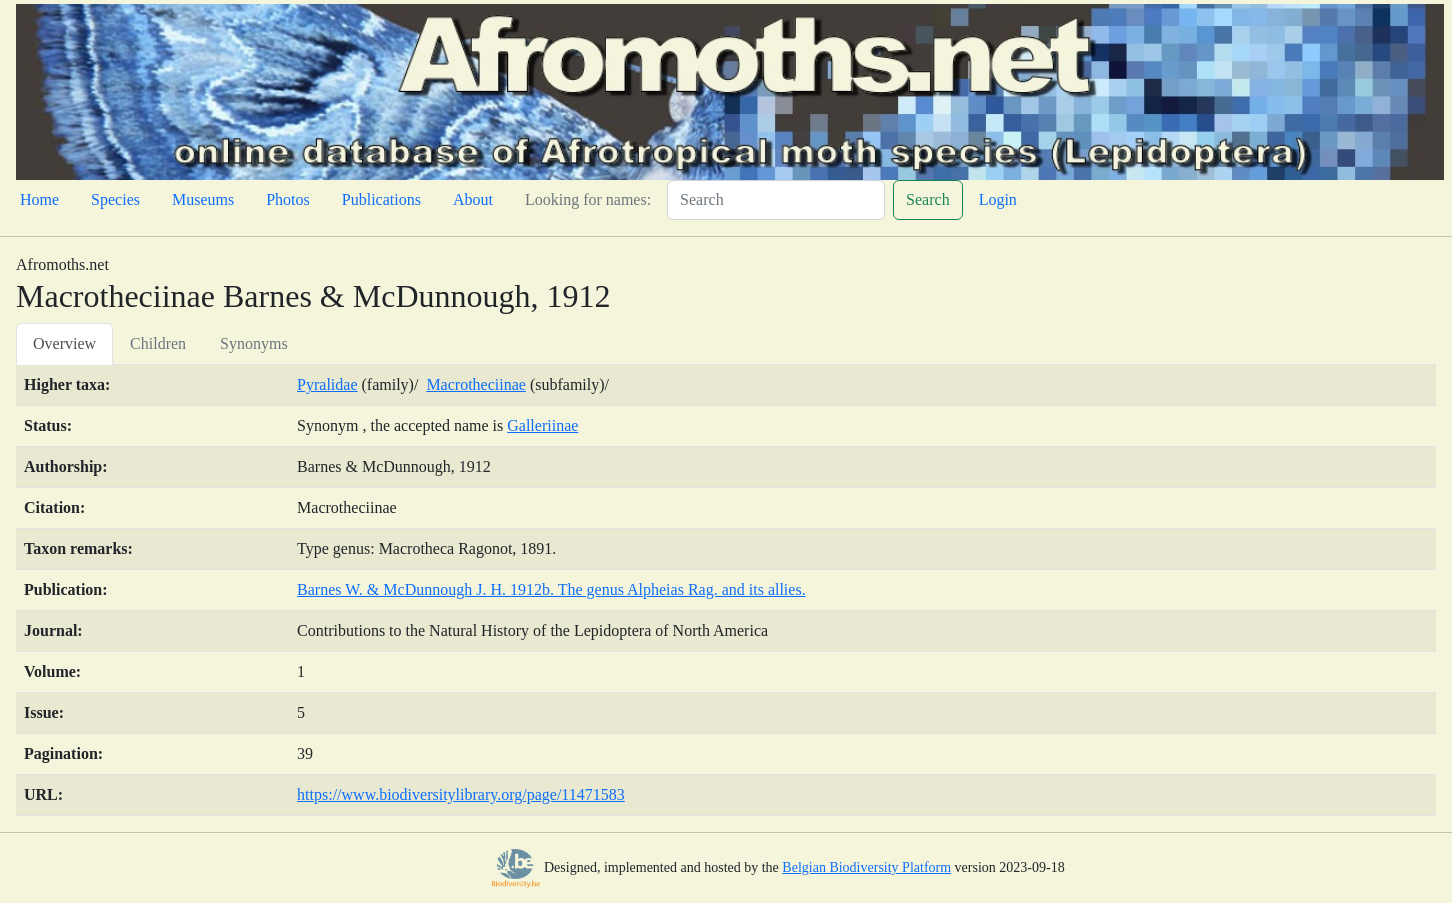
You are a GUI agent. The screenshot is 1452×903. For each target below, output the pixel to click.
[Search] (776, 200)
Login (998, 199)
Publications (381, 199)
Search (928, 199)
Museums (203, 199)
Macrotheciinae (476, 384)
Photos (288, 199)
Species (115, 199)
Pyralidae (327, 384)
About (473, 199)
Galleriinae (542, 425)
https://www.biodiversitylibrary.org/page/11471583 (461, 794)
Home (39, 199)
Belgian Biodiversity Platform (866, 867)
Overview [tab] (64, 343)
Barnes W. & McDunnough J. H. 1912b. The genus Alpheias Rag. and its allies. (551, 589)
